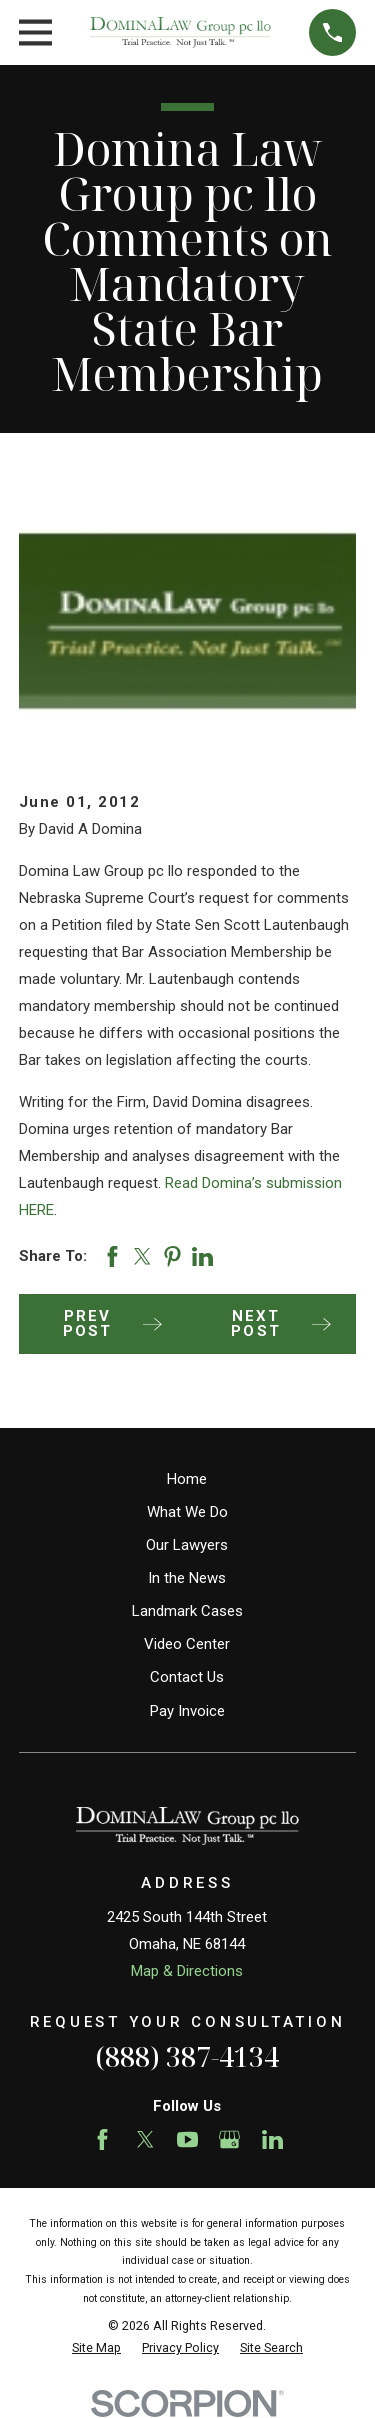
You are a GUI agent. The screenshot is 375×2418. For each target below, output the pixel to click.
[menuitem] (96, 2348)
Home (187, 1479)
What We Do (187, 1512)
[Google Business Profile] (229, 2139)
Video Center (187, 1644)
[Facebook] (102, 2139)
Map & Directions (187, 1971)
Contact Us (187, 1677)
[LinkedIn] (272, 2139)
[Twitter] (145, 2139)
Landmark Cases (187, 1611)
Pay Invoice (187, 1711)
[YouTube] (187, 2139)
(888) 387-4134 (187, 2056)
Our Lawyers (187, 1545)
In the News (187, 1578)
